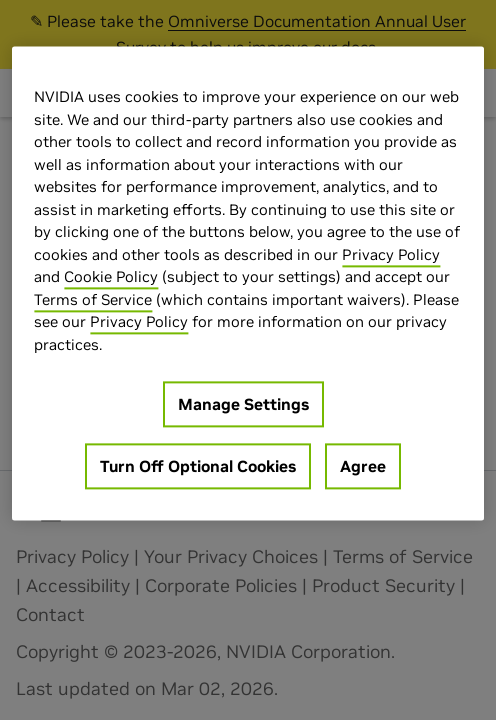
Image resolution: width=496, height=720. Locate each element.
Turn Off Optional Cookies (198, 466)
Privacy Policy (391, 254)
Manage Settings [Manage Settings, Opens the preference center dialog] (243, 404)
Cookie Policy (111, 276)
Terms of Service (93, 299)
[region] (247, 283)
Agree (363, 466)
